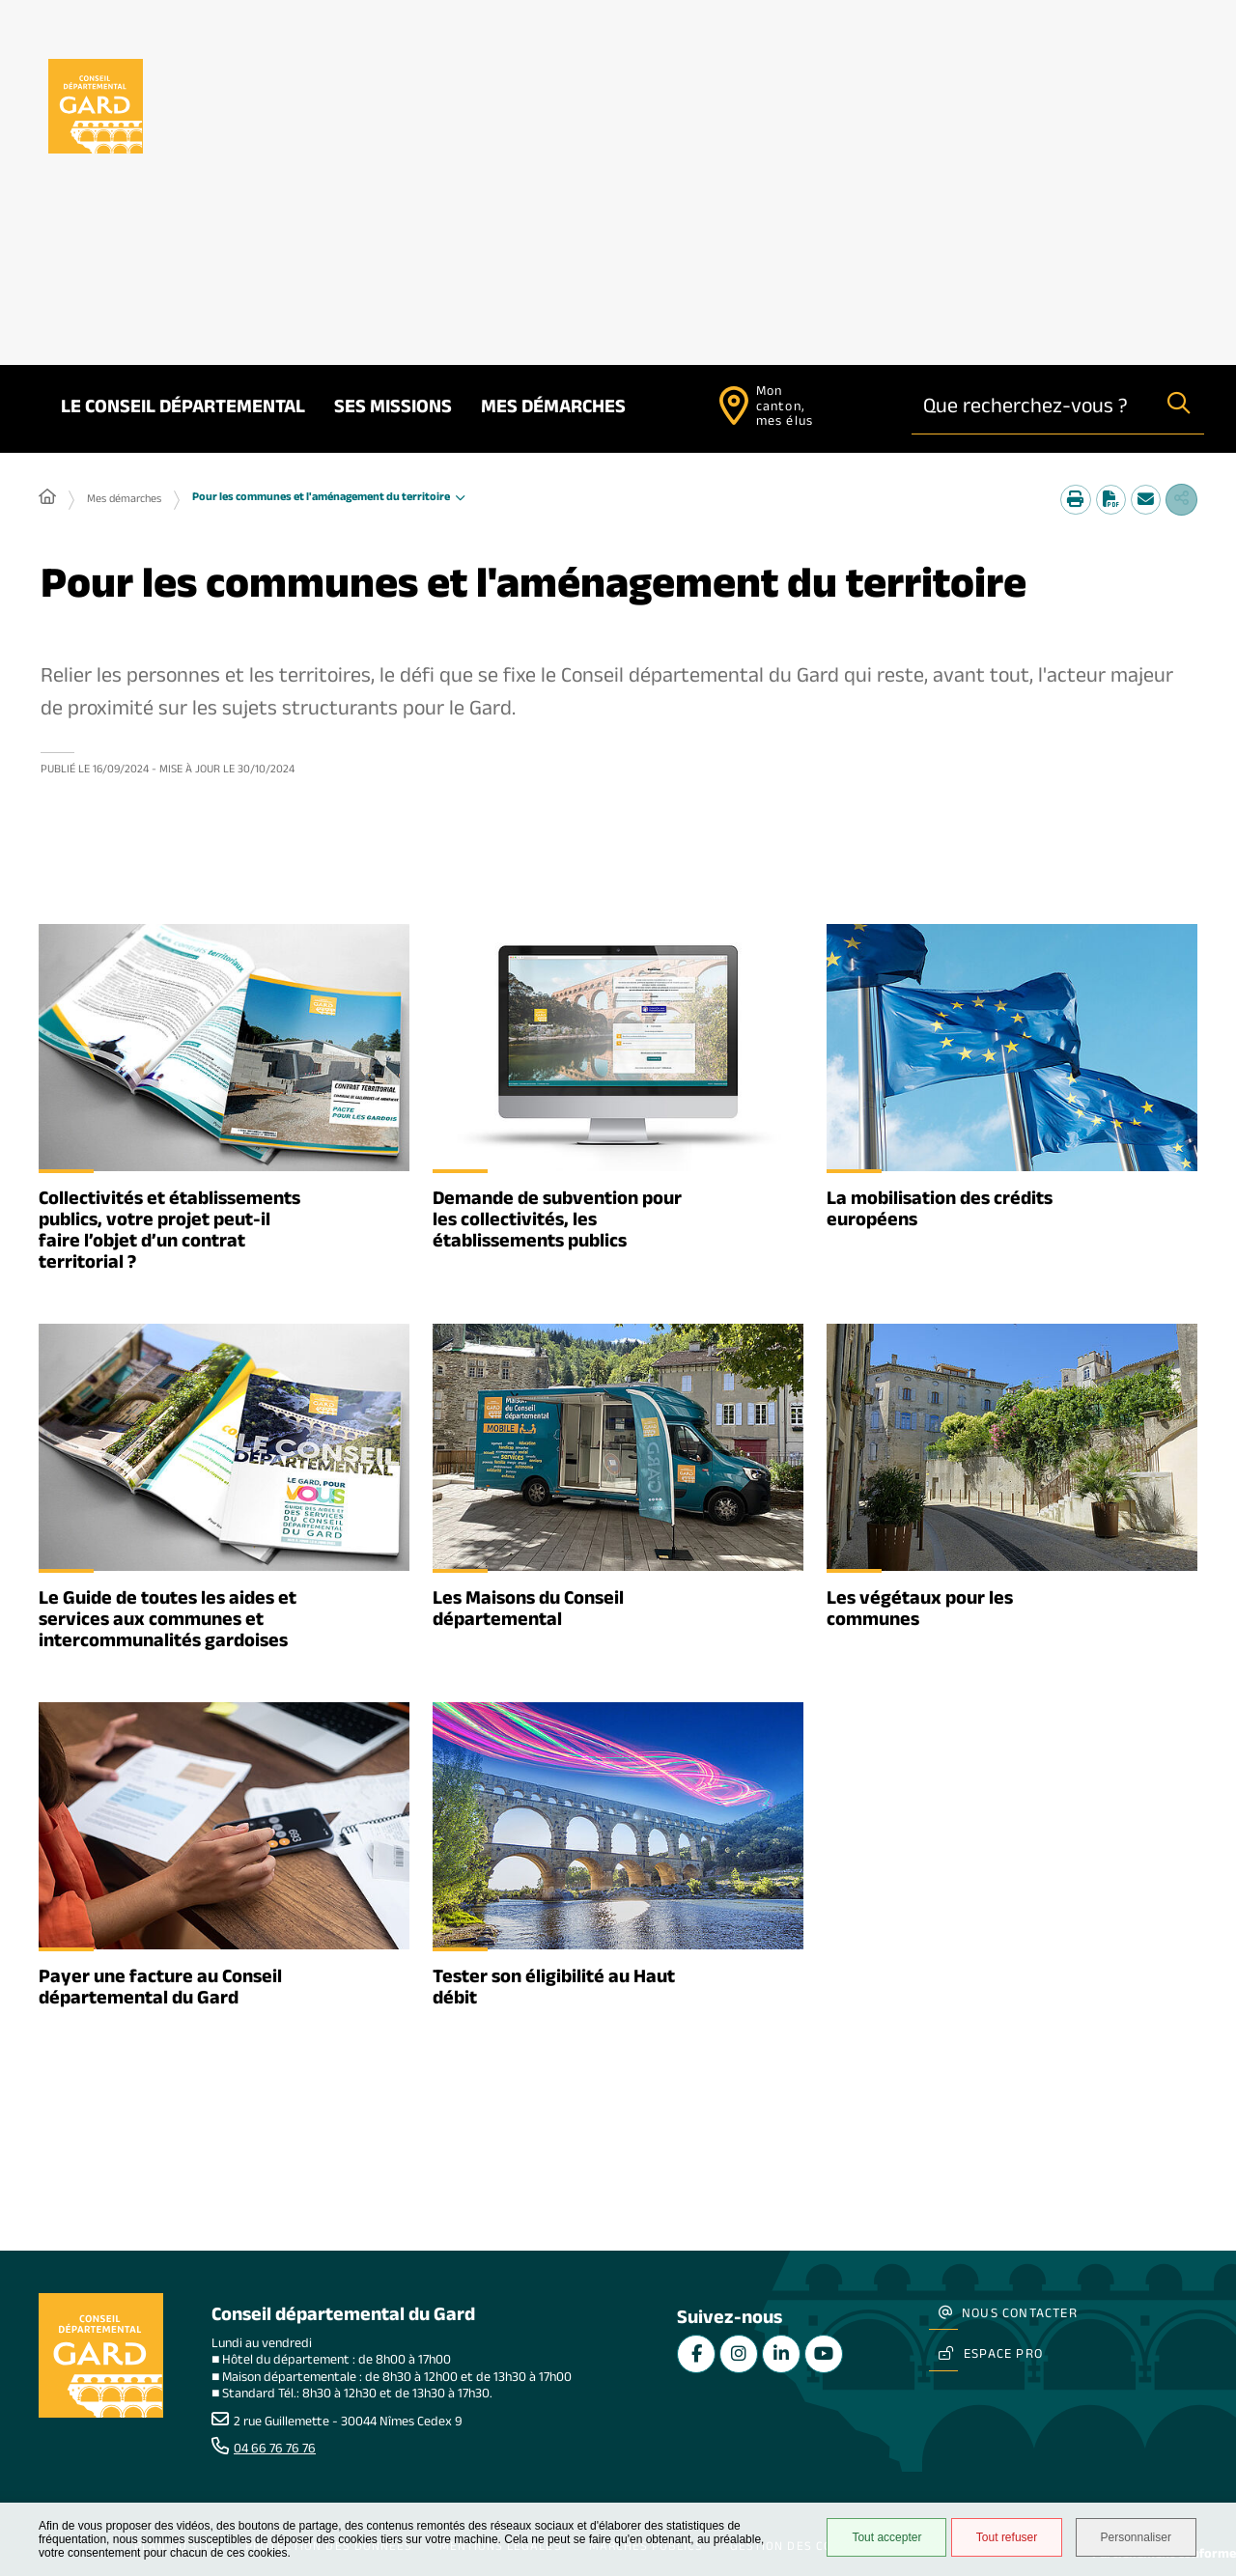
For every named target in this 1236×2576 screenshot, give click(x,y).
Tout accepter (876, 2539)
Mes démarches (553, 409)
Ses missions (393, 409)
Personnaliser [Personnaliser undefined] (1137, 2539)
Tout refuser (996, 2539)
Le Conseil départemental (183, 409)
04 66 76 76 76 (275, 2450)
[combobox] (1033, 409)
